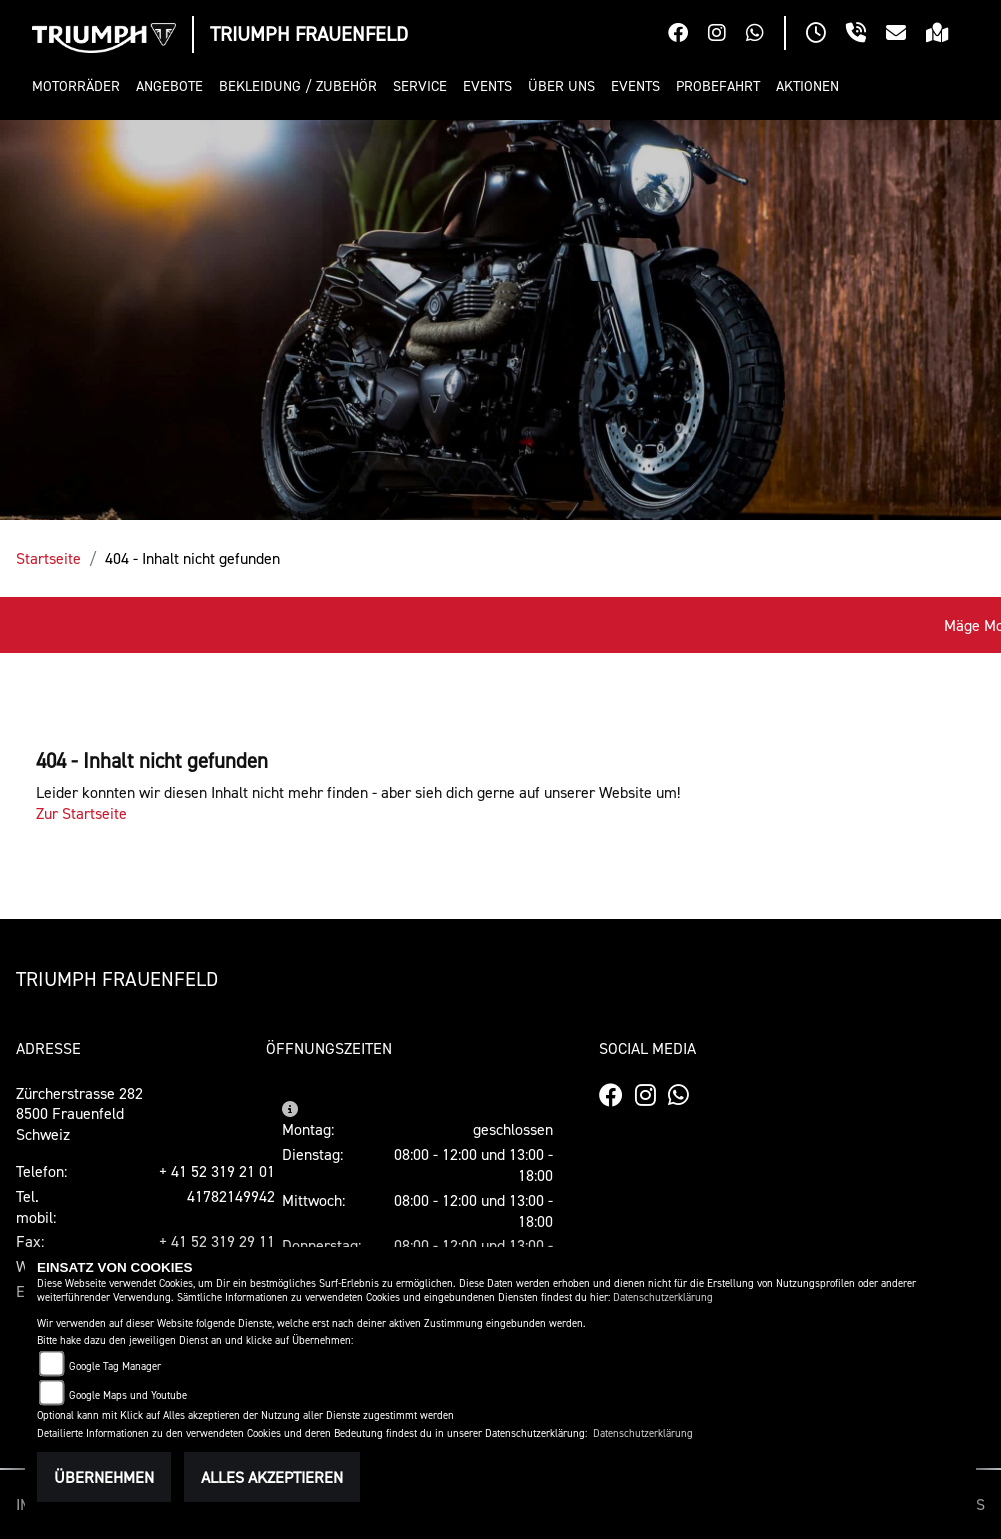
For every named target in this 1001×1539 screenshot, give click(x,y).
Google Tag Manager (115, 1366)
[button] (80, 86)
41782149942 (231, 1196)
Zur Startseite (81, 813)
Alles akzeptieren (272, 1477)
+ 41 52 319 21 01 (217, 1171)
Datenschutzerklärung (663, 1297)
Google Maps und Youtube (128, 1395)
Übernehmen (104, 1477)
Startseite (48, 558)
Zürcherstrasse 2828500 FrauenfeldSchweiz (79, 1114)
